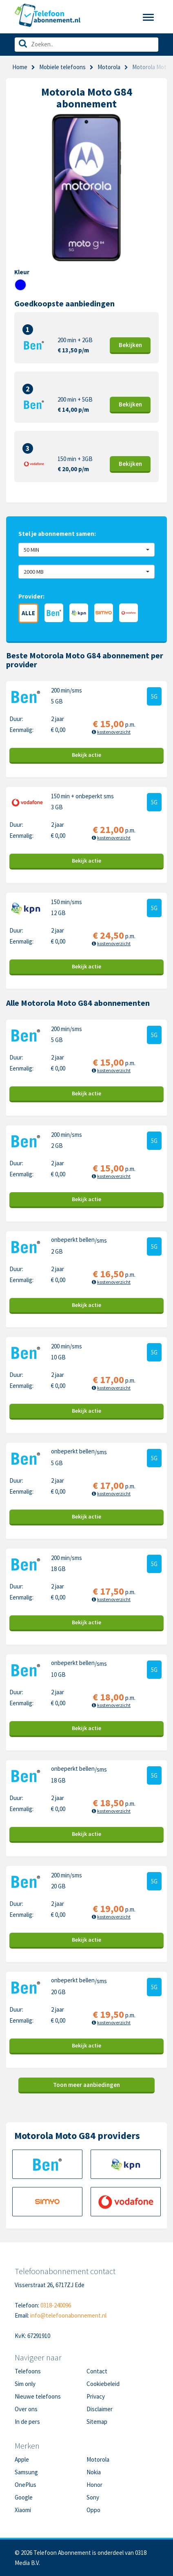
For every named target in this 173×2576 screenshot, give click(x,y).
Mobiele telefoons (62, 67)
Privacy (95, 2396)
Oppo (93, 2510)
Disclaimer (99, 2409)
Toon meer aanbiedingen (86, 2085)
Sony (92, 2497)
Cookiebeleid (103, 2384)
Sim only (25, 2384)
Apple (22, 2459)
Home (19, 67)
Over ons (26, 2409)
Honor (94, 2485)
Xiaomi (23, 2510)
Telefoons (28, 2371)
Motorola (97, 2459)
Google (24, 2497)
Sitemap (96, 2421)
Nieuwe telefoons (38, 2396)
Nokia (93, 2472)
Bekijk (130, 345)
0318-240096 (55, 2305)
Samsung (26, 2472)
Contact (96, 2371)
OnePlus (25, 2485)
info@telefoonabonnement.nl (68, 2315)
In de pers (27, 2421)
